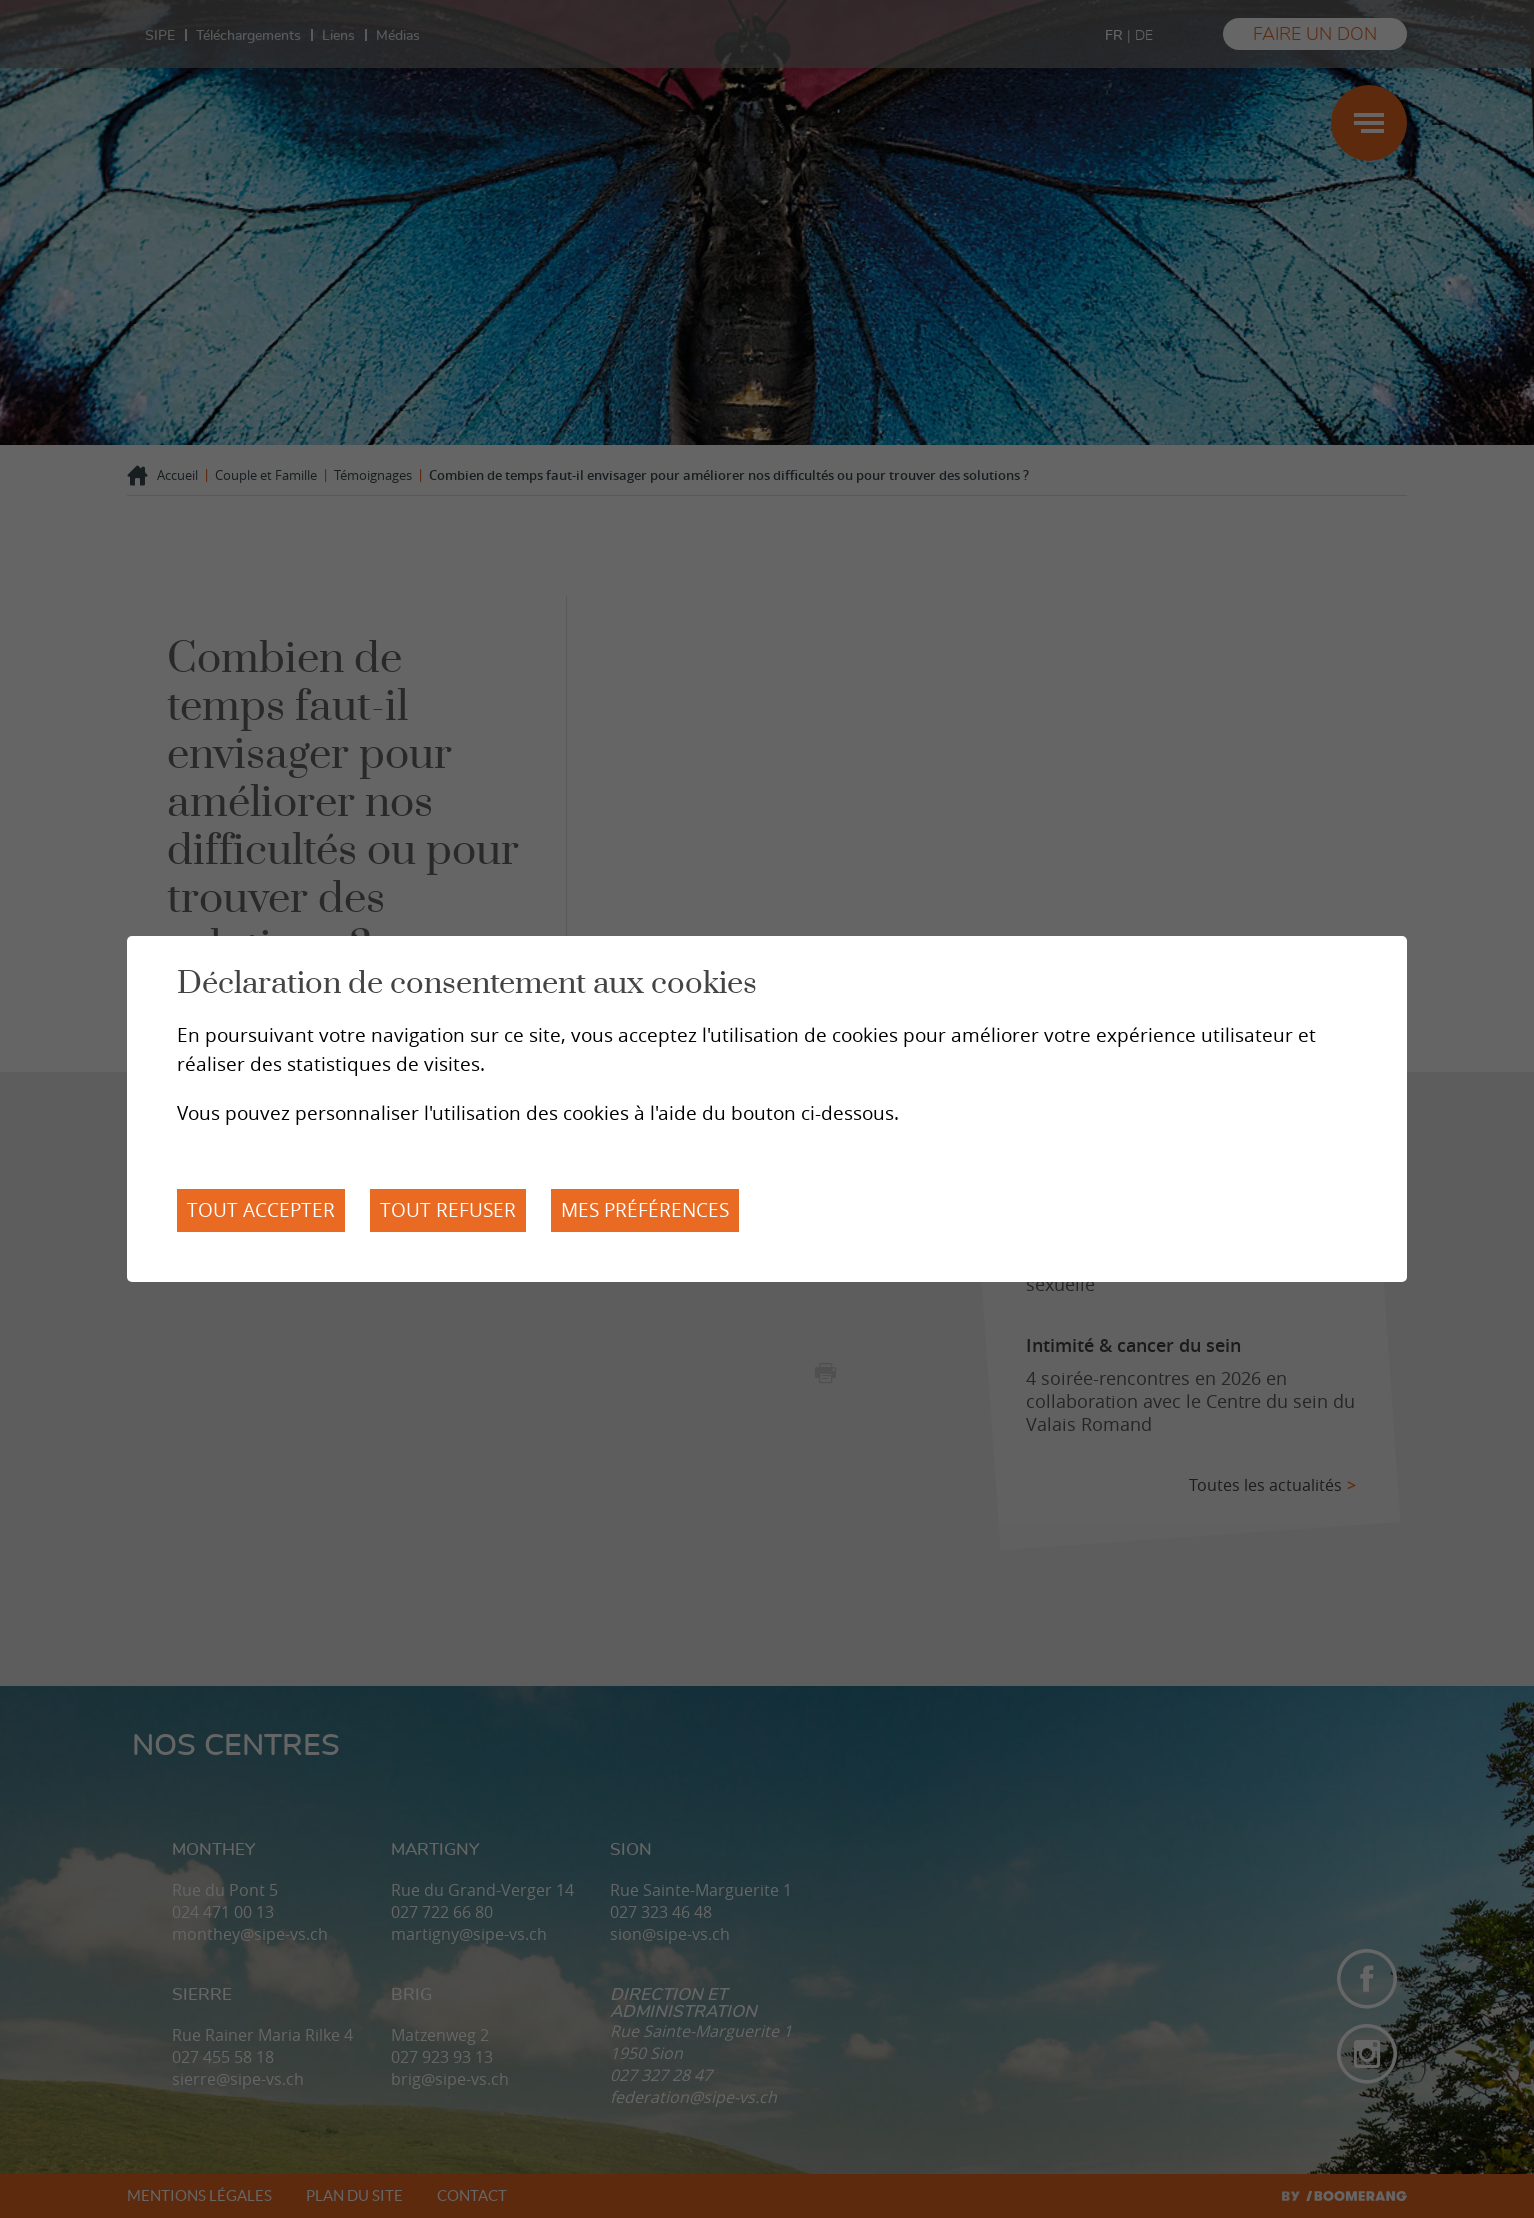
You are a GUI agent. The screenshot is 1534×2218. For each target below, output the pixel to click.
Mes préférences (645, 1210)
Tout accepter (261, 1210)
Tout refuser (448, 1210)
